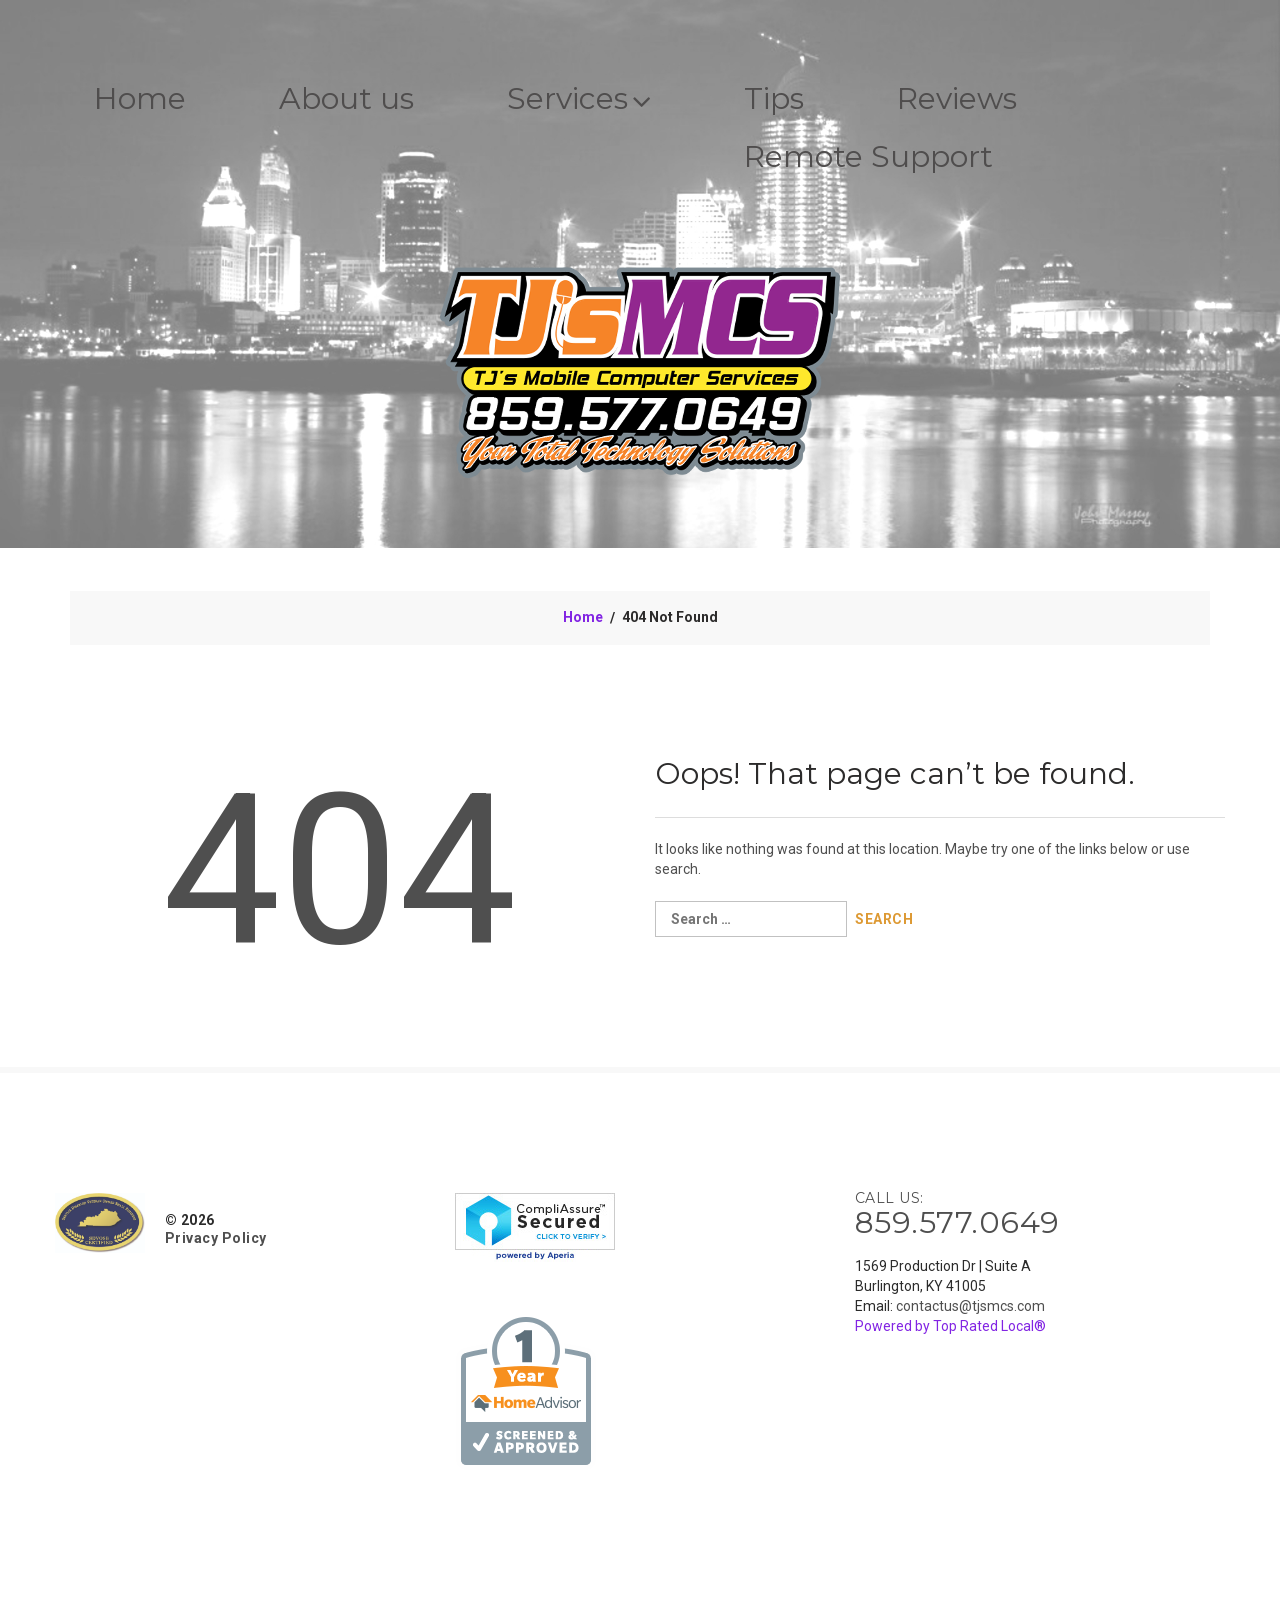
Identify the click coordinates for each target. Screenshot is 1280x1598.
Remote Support (868, 156)
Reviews (957, 98)
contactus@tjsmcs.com (970, 1306)
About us (346, 98)
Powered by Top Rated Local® (950, 1326)
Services (579, 98)
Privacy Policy (216, 1238)
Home (140, 98)
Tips (774, 98)
